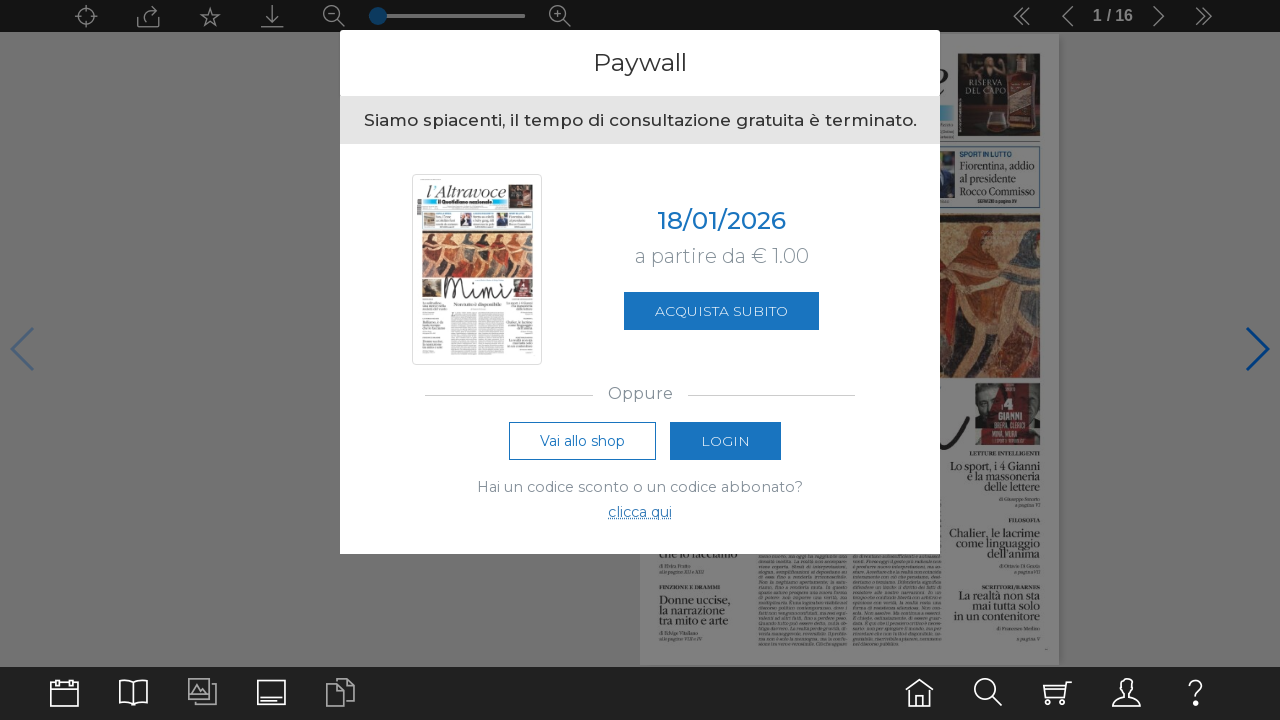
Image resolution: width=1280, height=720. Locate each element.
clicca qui (640, 512)
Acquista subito (721, 311)
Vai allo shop (582, 441)
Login (725, 441)
